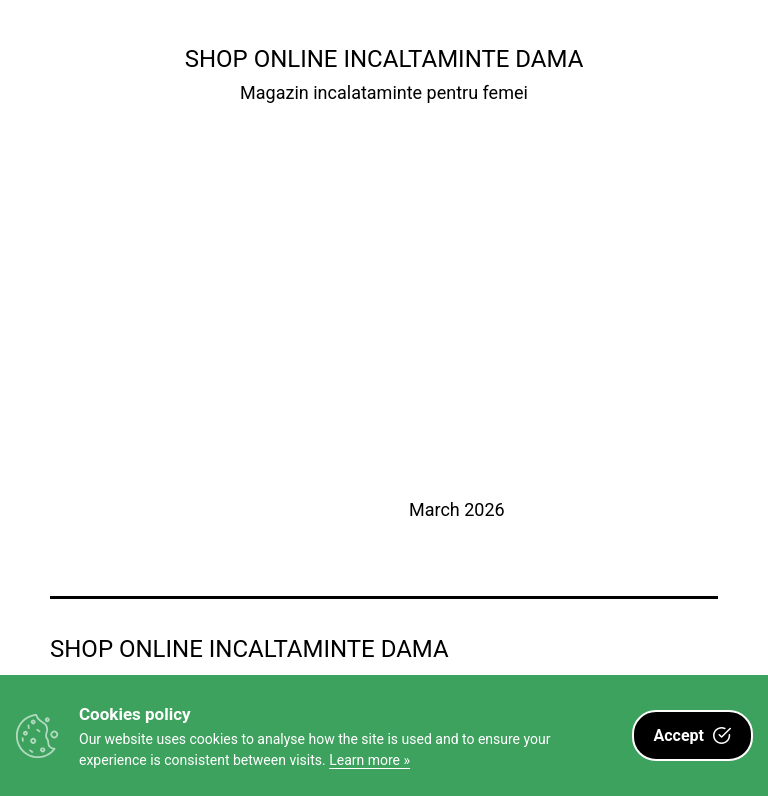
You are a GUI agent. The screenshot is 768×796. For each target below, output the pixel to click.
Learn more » (369, 760)
